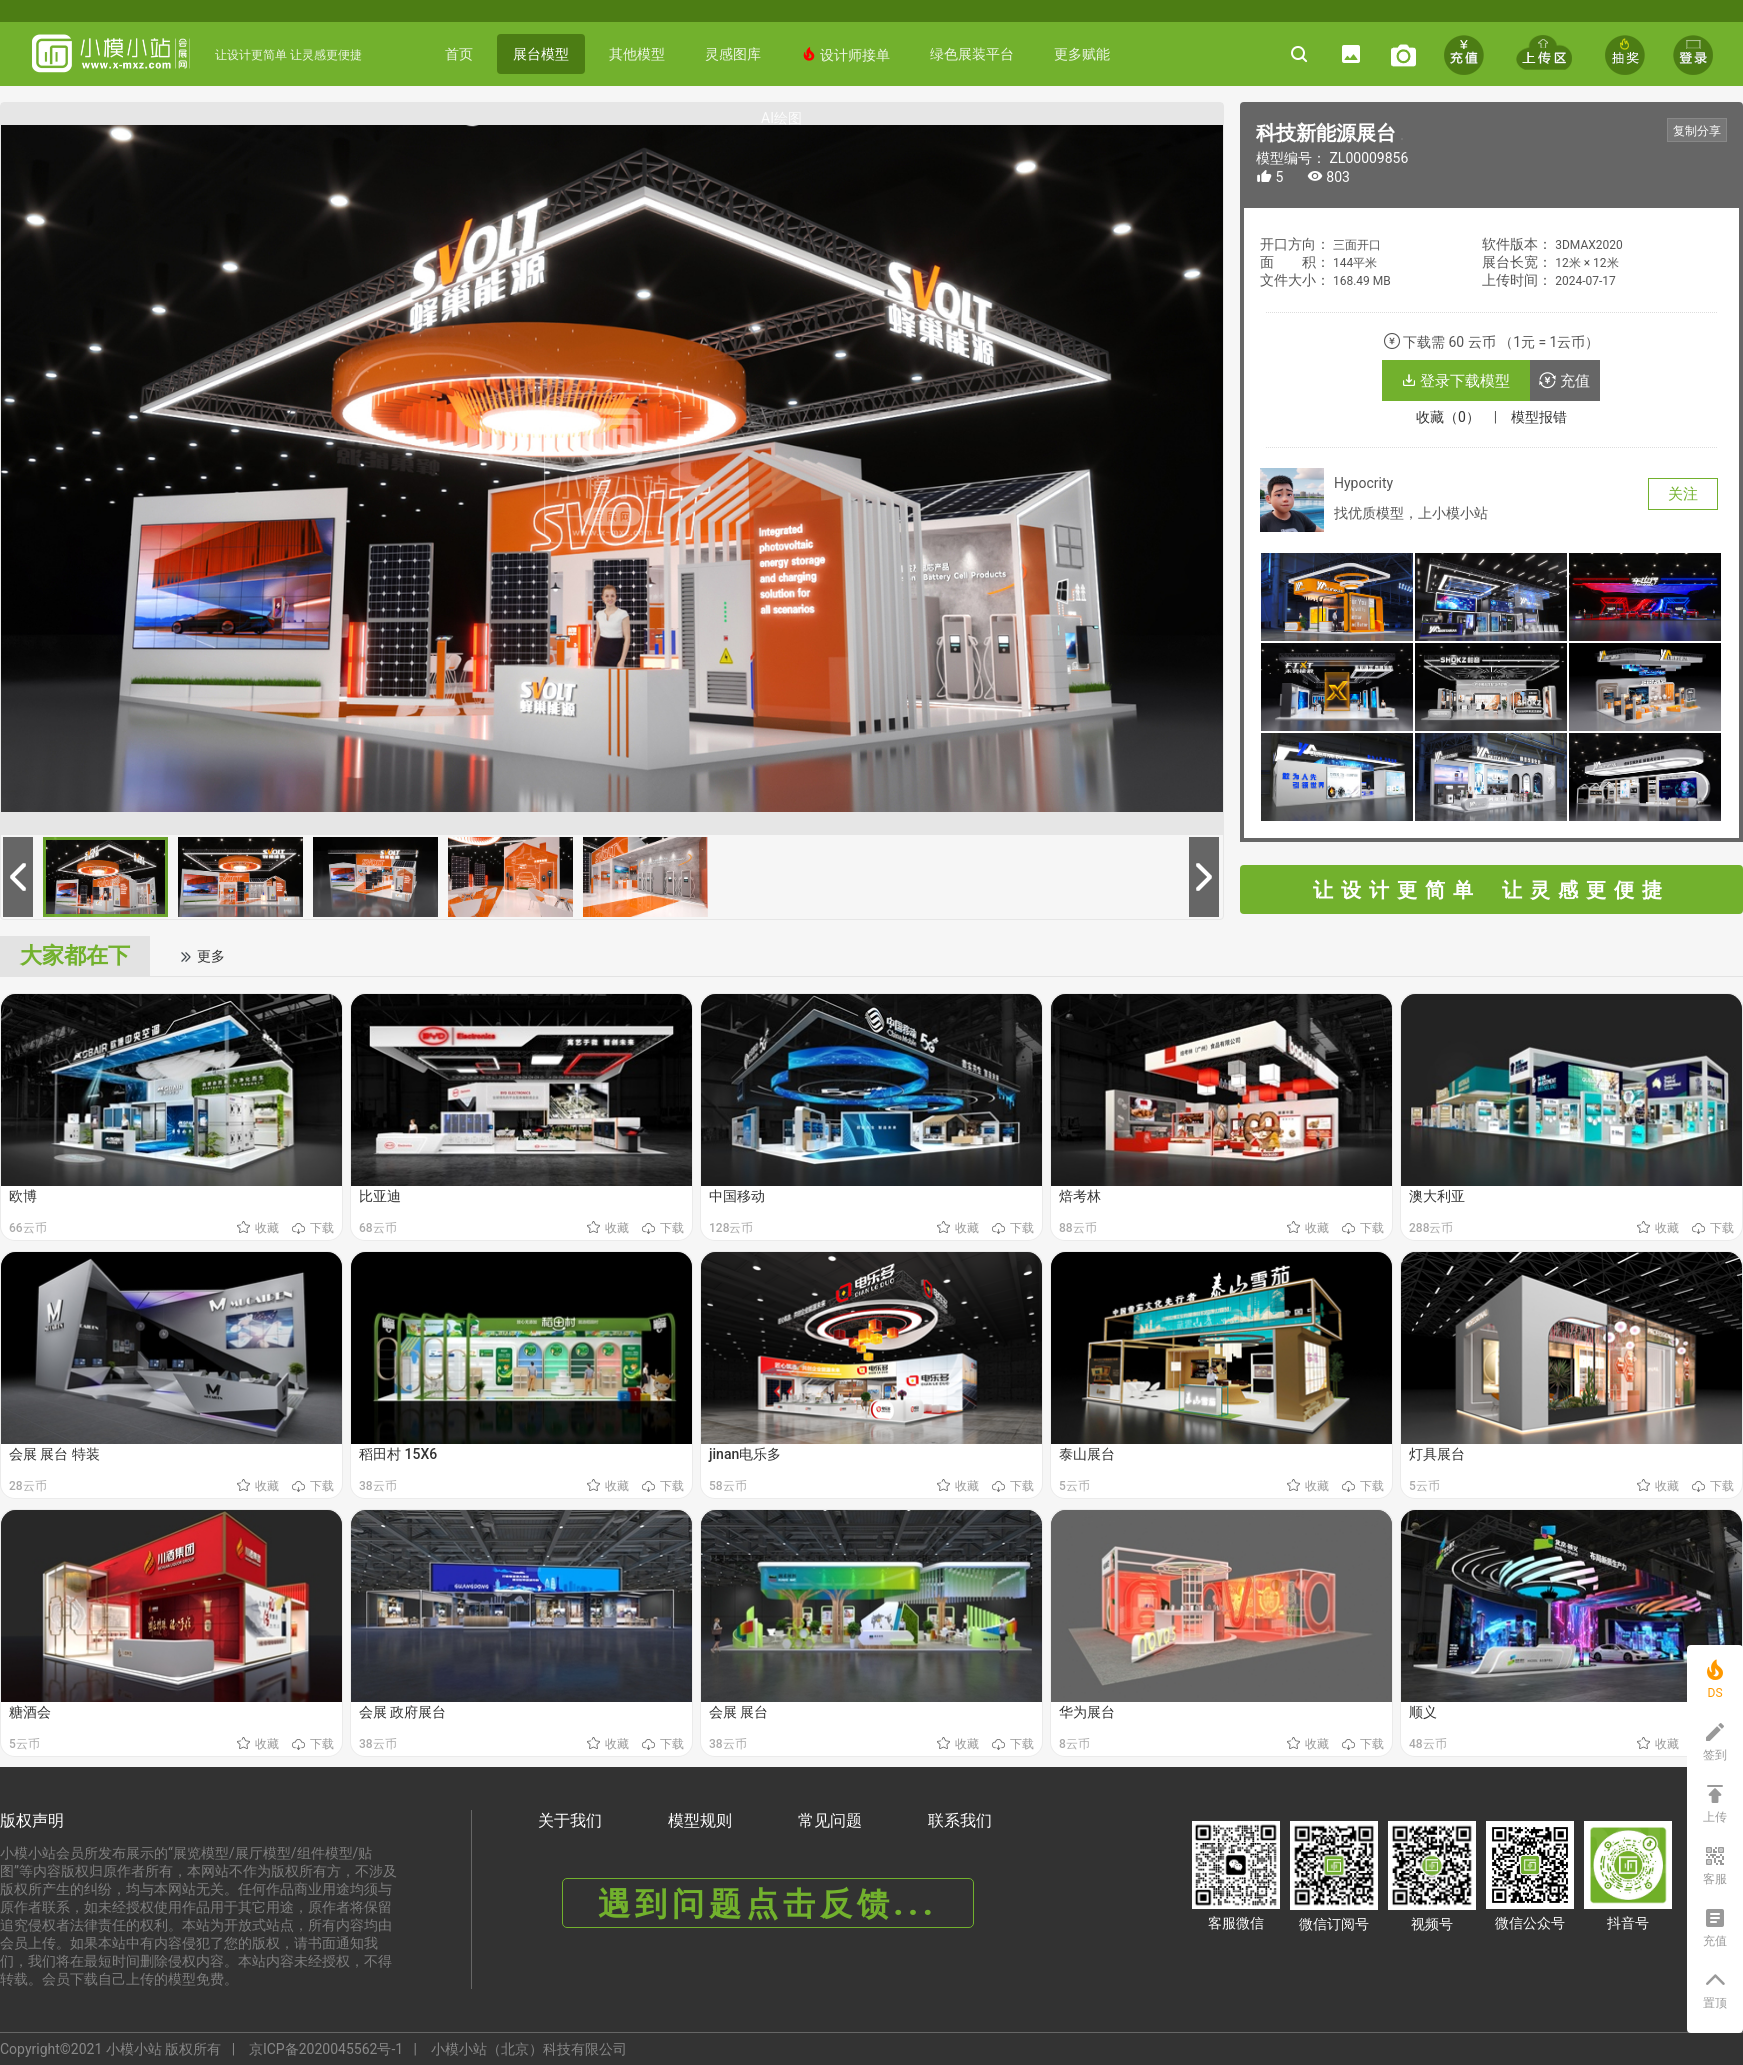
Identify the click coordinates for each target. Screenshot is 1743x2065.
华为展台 (1087, 1712)
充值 (1564, 381)
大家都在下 (75, 955)
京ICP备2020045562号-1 (326, 2049)
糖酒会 (30, 1712)
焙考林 (1080, 1196)
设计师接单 (845, 54)
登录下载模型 (1456, 381)
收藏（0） (1448, 417)
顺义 (1423, 1712)
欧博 (23, 1196)
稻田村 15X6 (398, 1454)
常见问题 (830, 1820)
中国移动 (737, 1196)
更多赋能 (1082, 54)
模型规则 (700, 1820)
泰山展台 (1087, 1454)
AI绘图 (781, 118)
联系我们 (960, 1820)
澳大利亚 (1437, 1196)
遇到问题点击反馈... (768, 1904)
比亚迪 (380, 1196)
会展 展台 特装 (54, 1454)
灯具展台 (1437, 1454)
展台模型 (541, 54)
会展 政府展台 (402, 1712)
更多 (201, 956)
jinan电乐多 (745, 1454)
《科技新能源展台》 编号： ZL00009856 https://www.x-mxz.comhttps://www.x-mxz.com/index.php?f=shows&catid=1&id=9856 (1402, 139)
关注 (1683, 494)
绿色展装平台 (972, 54)
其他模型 (637, 54)
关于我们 (570, 1820)
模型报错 (1539, 417)
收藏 (259, 1228)
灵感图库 (733, 54)
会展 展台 (738, 1712)
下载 (313, 1228)
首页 (459, 54)
